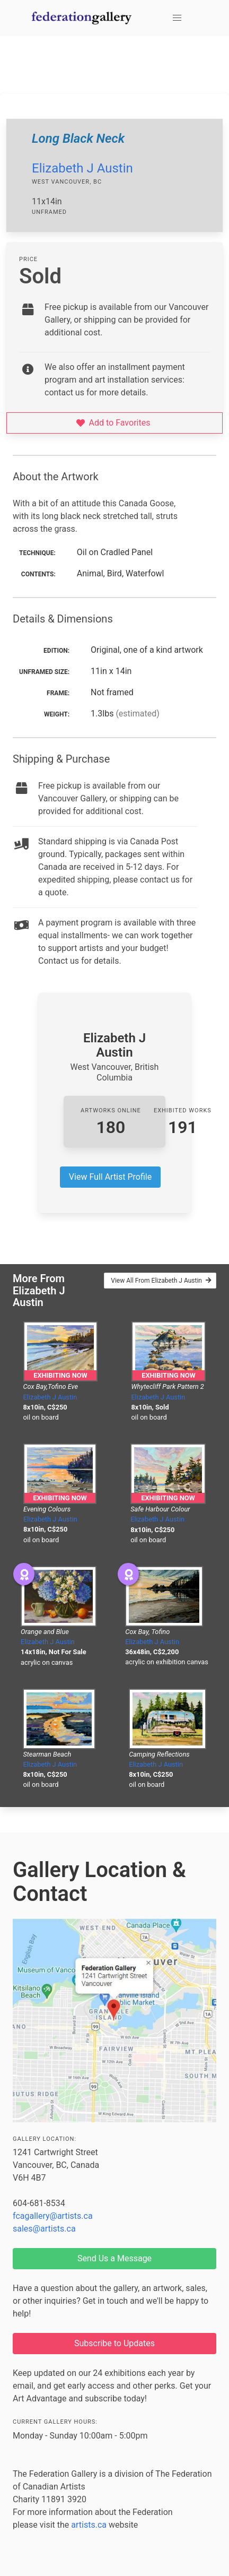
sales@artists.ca (44, 2229)
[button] (177, 18)
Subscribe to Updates (114, 2343)
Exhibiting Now (60, 1375)
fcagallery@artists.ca (53, 2216)
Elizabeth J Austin (82, 168)
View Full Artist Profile (110, 1177)
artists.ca (89, 2525)
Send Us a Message (114, 2258)
